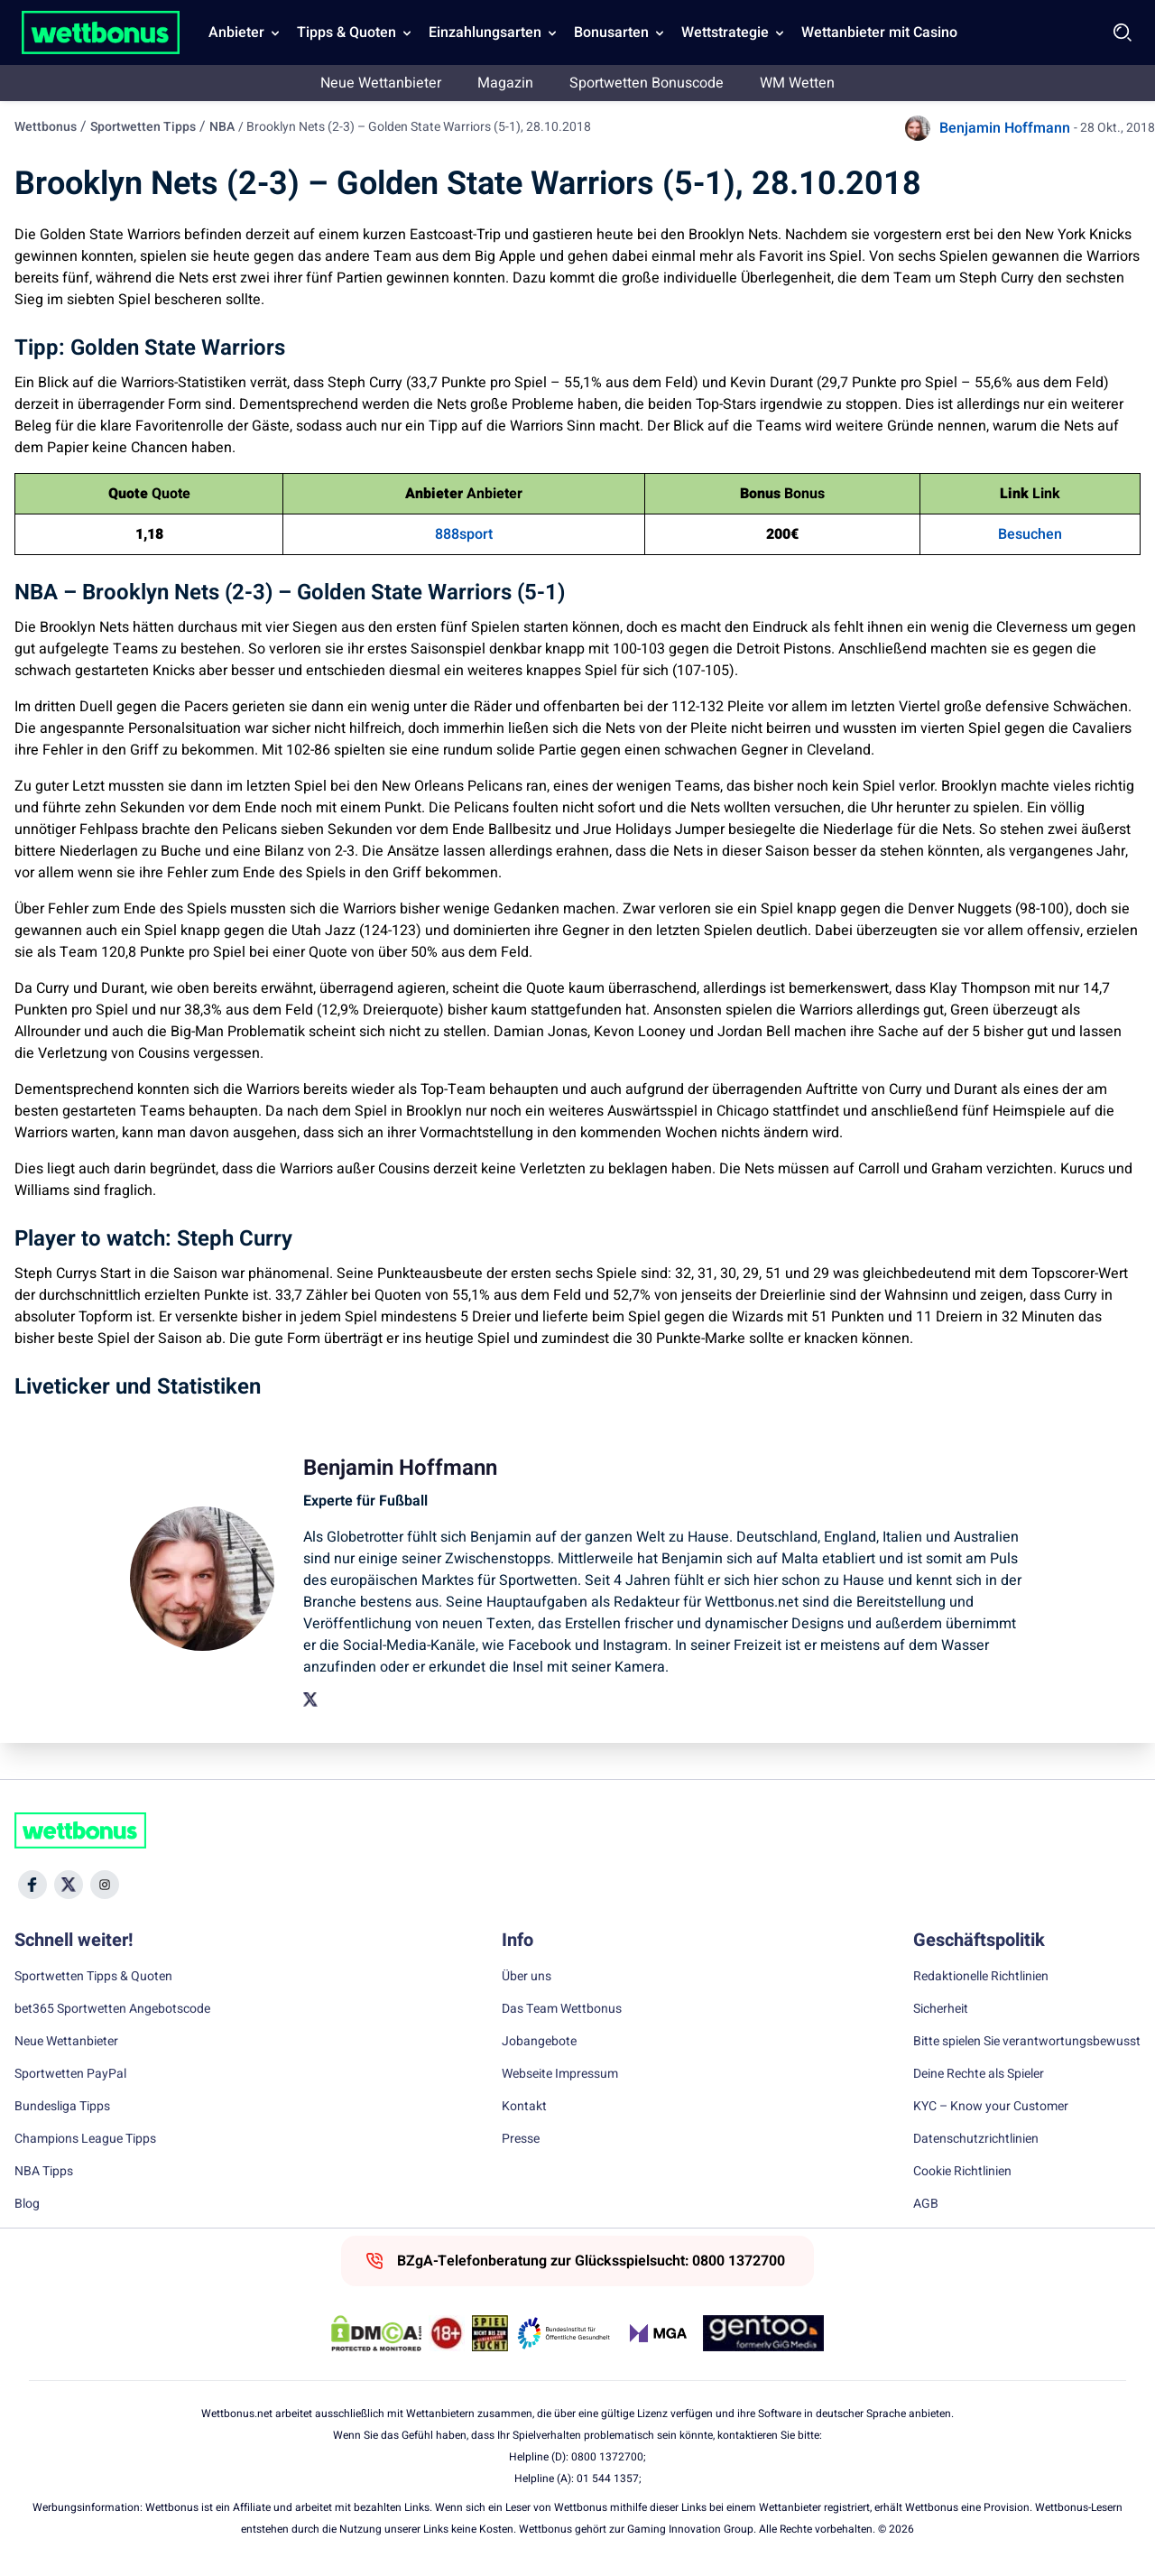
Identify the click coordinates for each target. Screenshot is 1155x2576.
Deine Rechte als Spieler (978, 2074)
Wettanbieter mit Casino (879, 32)
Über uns (526, 1977)
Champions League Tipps (85, 2139)
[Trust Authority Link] (564, 2333)
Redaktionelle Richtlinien (981, 1977)
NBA (222, 126)
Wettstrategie (725, 32)
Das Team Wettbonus (562, 2009)
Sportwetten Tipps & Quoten (93, 1977)
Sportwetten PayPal (70, 2074)
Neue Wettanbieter (380, 83)
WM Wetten (797, 83)
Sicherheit (940, 2009)
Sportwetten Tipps (143, 126)
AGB (925, 2204)
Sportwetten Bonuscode (646, 83)
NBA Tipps (43, 2172)
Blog (27, 2204)
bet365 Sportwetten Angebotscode (112, 2009)
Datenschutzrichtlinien (976, 2139)
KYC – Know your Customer (990, 2107)
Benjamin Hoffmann (1004, 128)
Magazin (505, 83)
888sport (464, 534)
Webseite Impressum (560, 2074)
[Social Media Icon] (32, 1884)
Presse (521, 2139)
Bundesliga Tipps (62, 2107)
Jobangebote (539, 2042)
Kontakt (524, 2107)
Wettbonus (45, 126)
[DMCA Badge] (376, 2333)
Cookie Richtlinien (962, 2172)
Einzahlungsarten (485, 32)
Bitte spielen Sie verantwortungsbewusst (1027, 2042)
